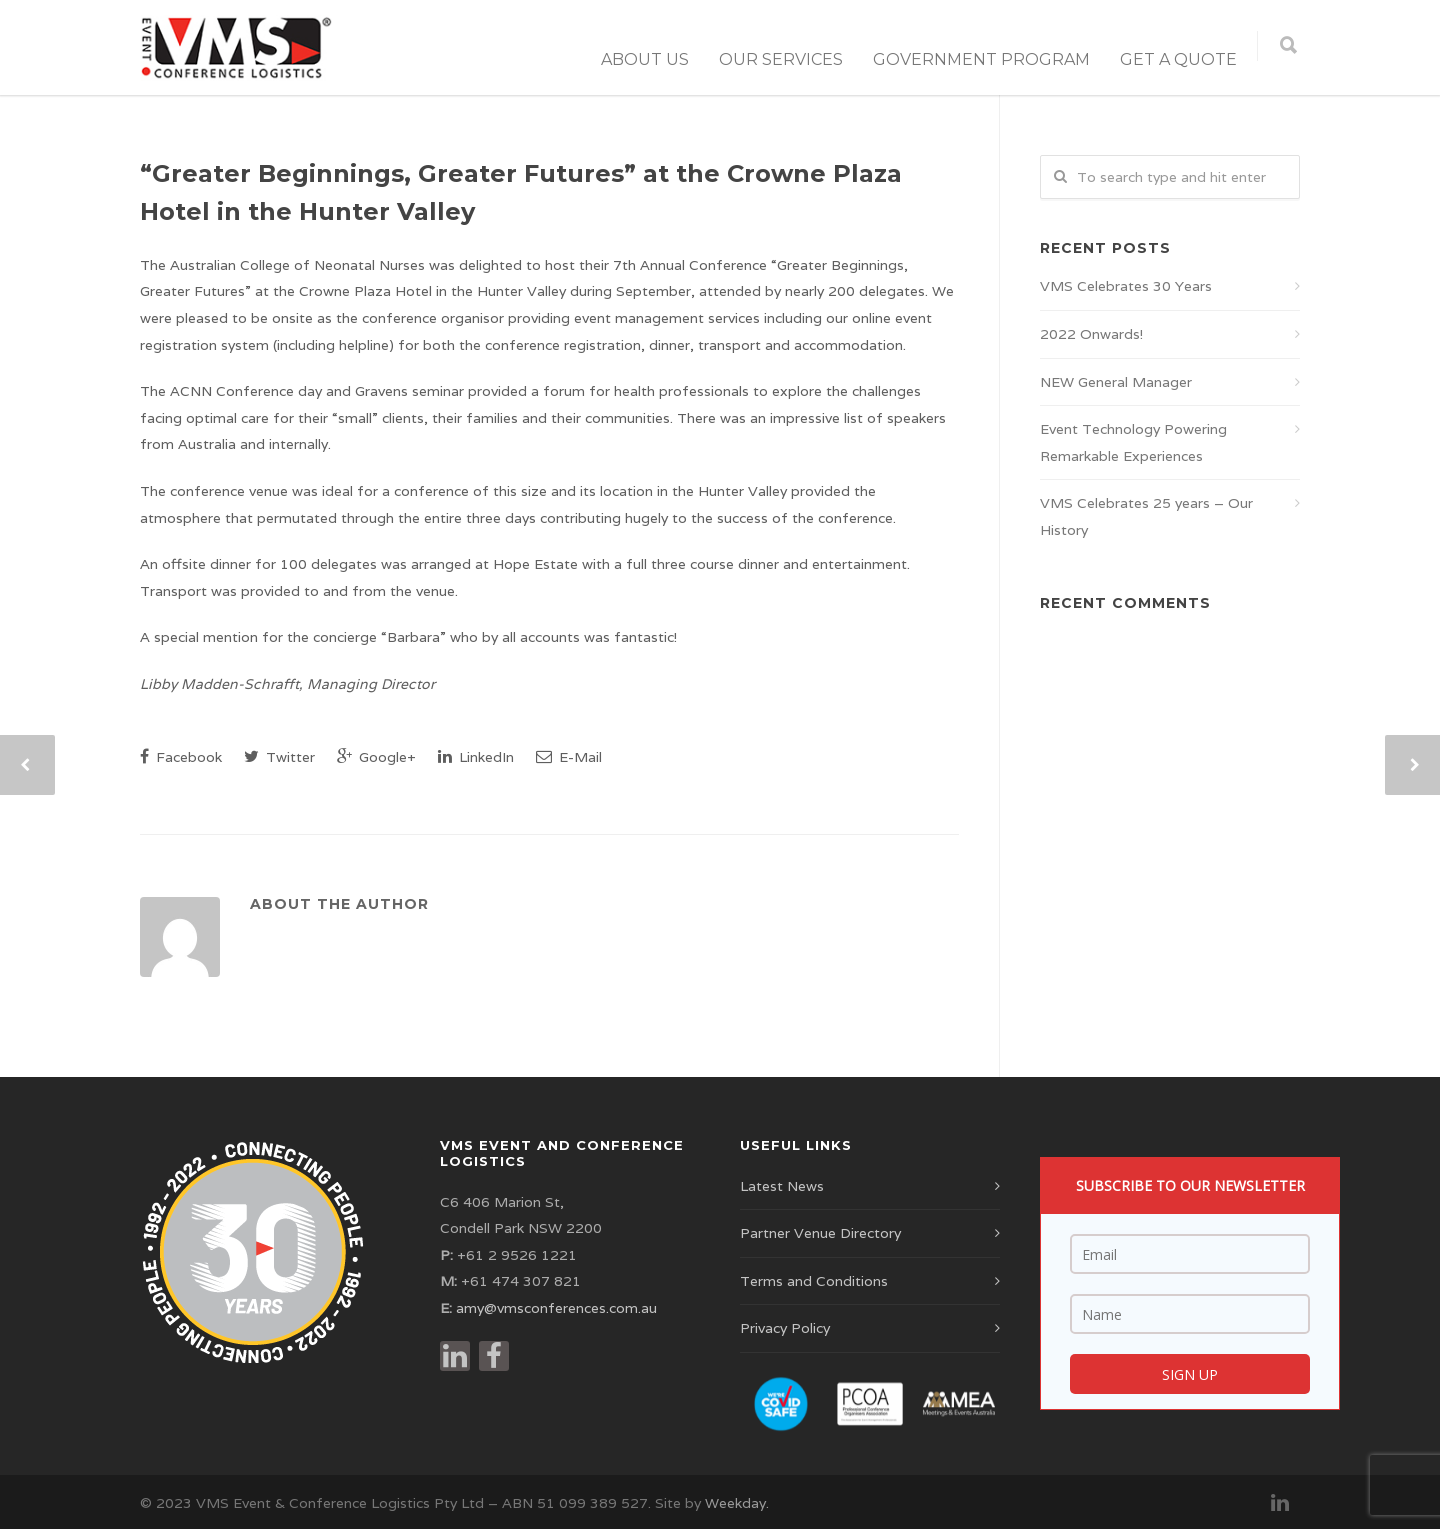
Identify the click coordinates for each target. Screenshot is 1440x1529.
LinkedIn (476, 757)
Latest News (782, 1186)
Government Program (981, 59)
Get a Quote (1178, 59)
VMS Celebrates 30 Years (1126, 286)
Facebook (181, 757)
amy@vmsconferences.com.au (556, 1308)
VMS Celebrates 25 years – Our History (1146, 516)
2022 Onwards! (1091, 334)
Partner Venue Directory (820, 1233)
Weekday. (737, 1503)
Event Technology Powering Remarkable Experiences (1133, 442)
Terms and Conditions (814, 1281)
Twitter (279, 757)
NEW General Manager (1116, 382)
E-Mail (569, 757)
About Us (645, 59)
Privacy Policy (785, 1328)
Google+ (376, 757)
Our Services (781, 59)
